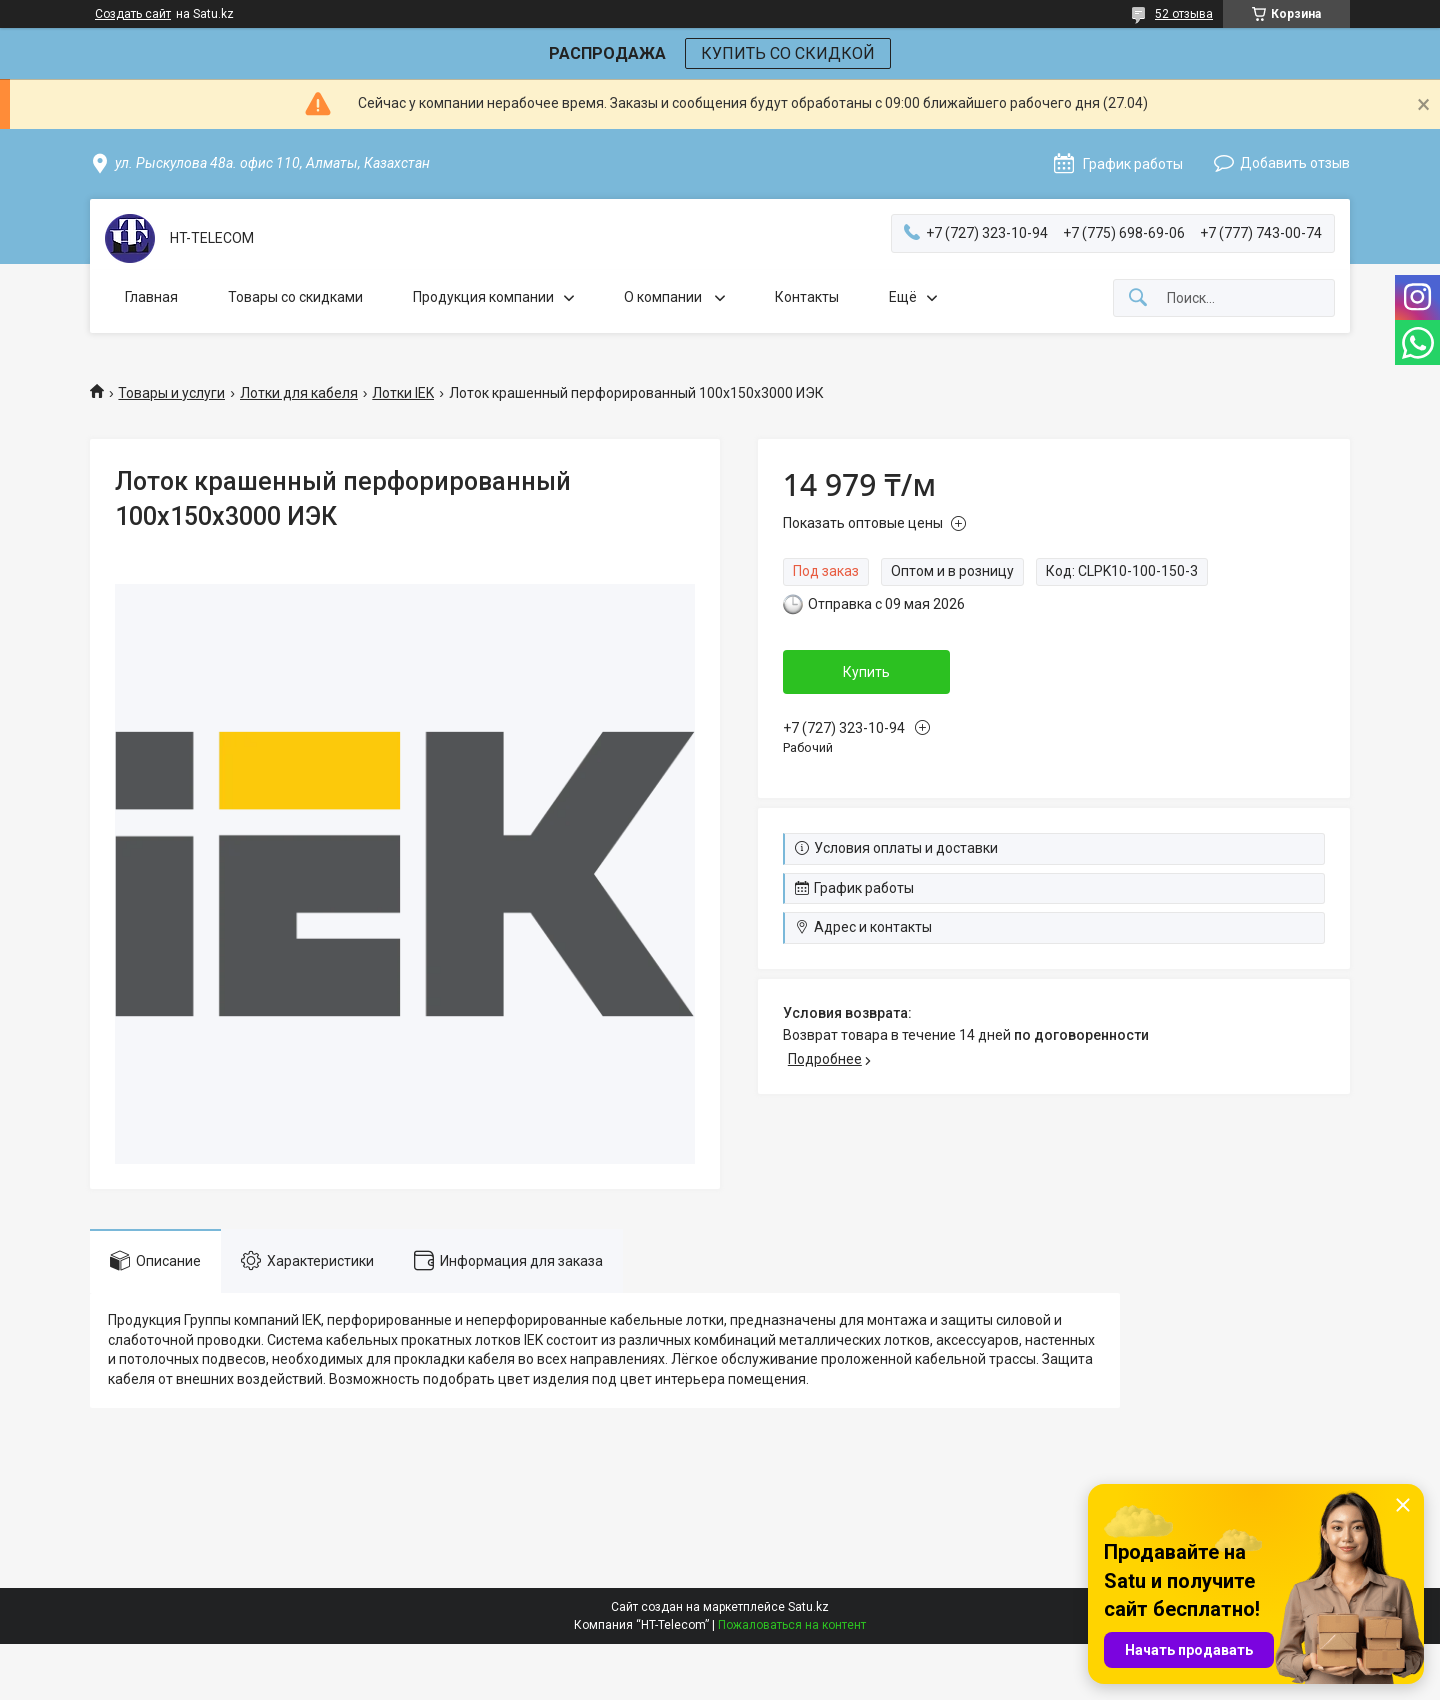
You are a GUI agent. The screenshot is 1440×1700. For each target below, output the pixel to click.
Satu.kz (808, 1607)
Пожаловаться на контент (792, 1625)
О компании (664, 297)
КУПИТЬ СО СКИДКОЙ (788, 53)
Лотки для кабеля (299, 393)
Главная (151, 297)
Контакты (807, 297)
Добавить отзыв (1295, 163)
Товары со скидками (295, 297)
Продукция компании (483, 297)
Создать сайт (133, 14)
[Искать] (1138, 298)
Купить (866, 672)
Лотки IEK (403, 393)
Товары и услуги (171, 393)
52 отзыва (1184, 14)
